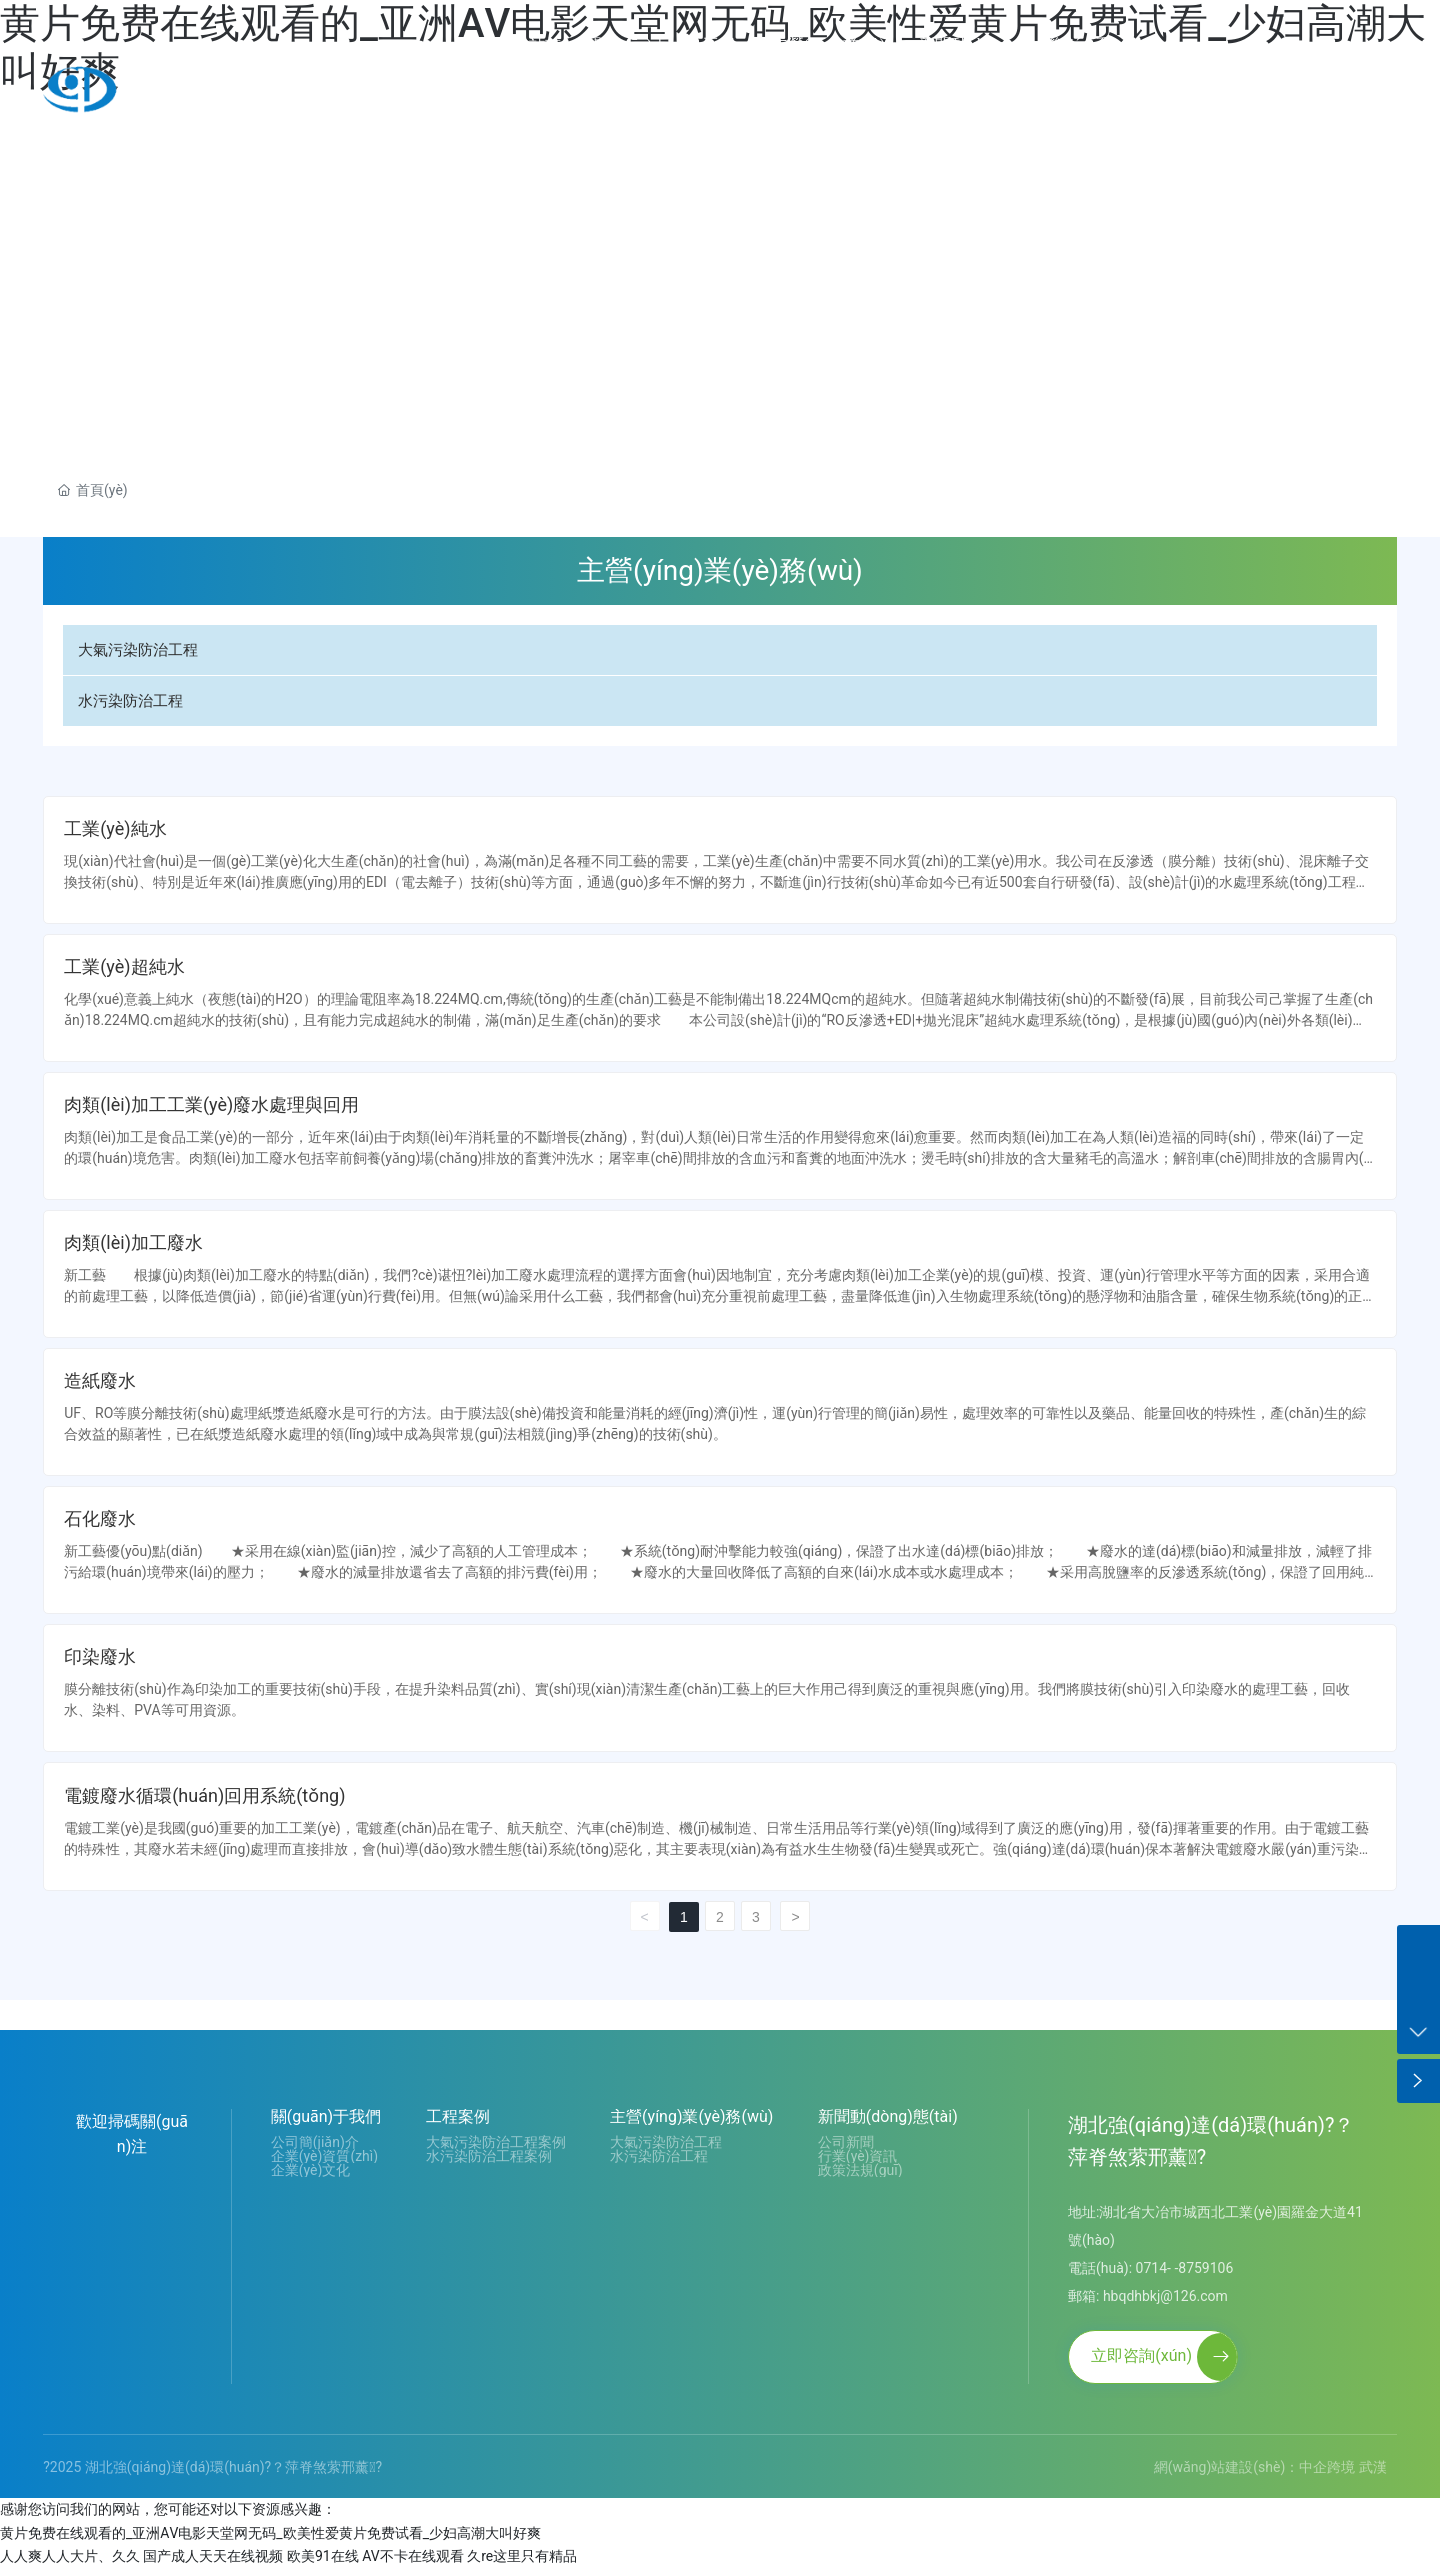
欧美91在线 (323, 2556)
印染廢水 (100, 1656)
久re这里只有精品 (522, 2556)
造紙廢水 (100, 1380)
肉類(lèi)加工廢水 (133, 1242)
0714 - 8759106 (1311, 90)
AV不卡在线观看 (412, 2556)
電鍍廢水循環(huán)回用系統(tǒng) (204, 1795)
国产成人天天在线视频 (213, 2556)
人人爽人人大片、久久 (70, 2556)
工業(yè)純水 (115, 828)
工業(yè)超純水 (124, 966)
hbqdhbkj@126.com (1165, 2296)
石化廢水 (100, 1518)
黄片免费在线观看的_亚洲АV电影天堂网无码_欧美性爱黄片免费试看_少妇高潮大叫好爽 (270, 2533)
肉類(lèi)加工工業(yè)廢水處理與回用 (211, 1104)
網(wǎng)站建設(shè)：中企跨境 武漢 (1270, 2467)
